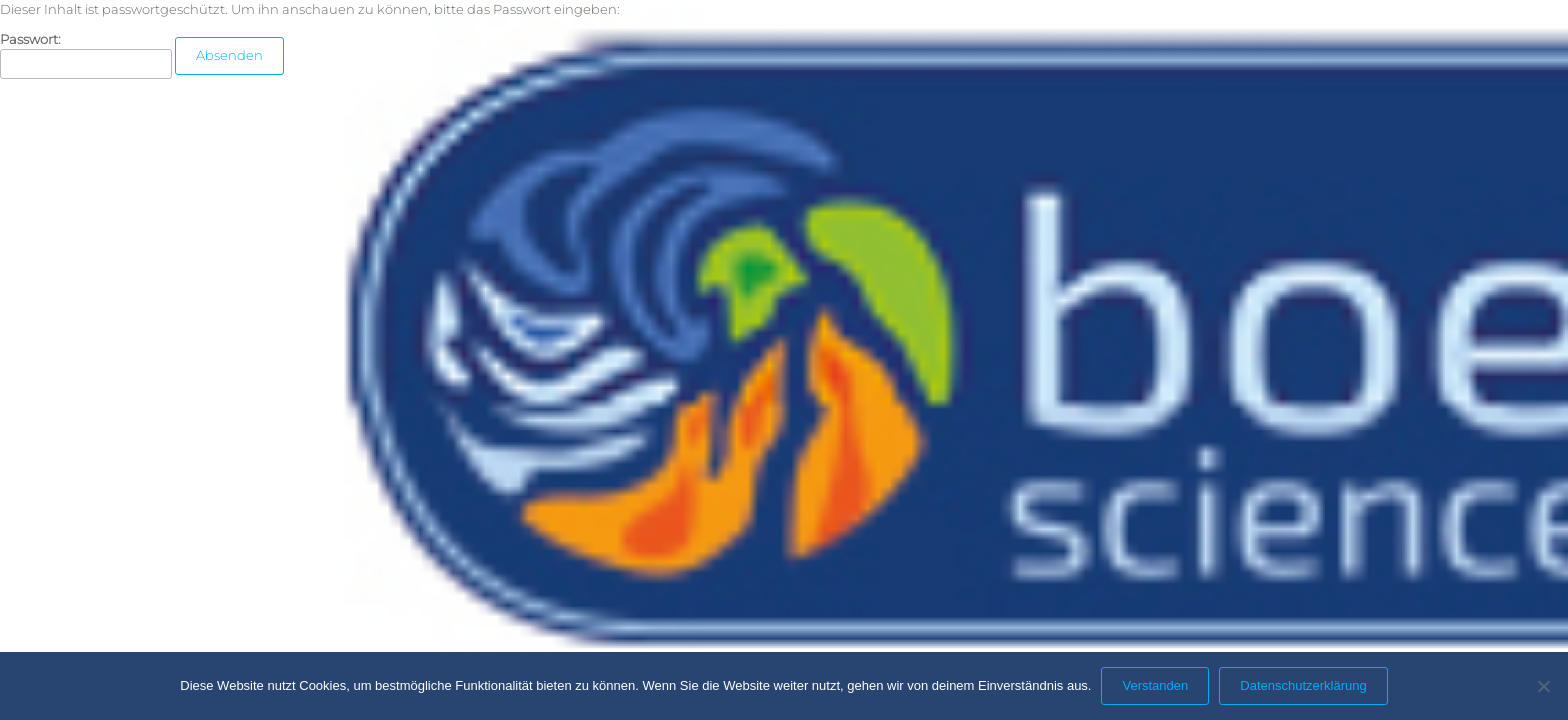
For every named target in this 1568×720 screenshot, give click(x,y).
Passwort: (86, 55)
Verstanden (1155, 685)
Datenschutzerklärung (1303, 685)
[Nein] (1543, 686)
